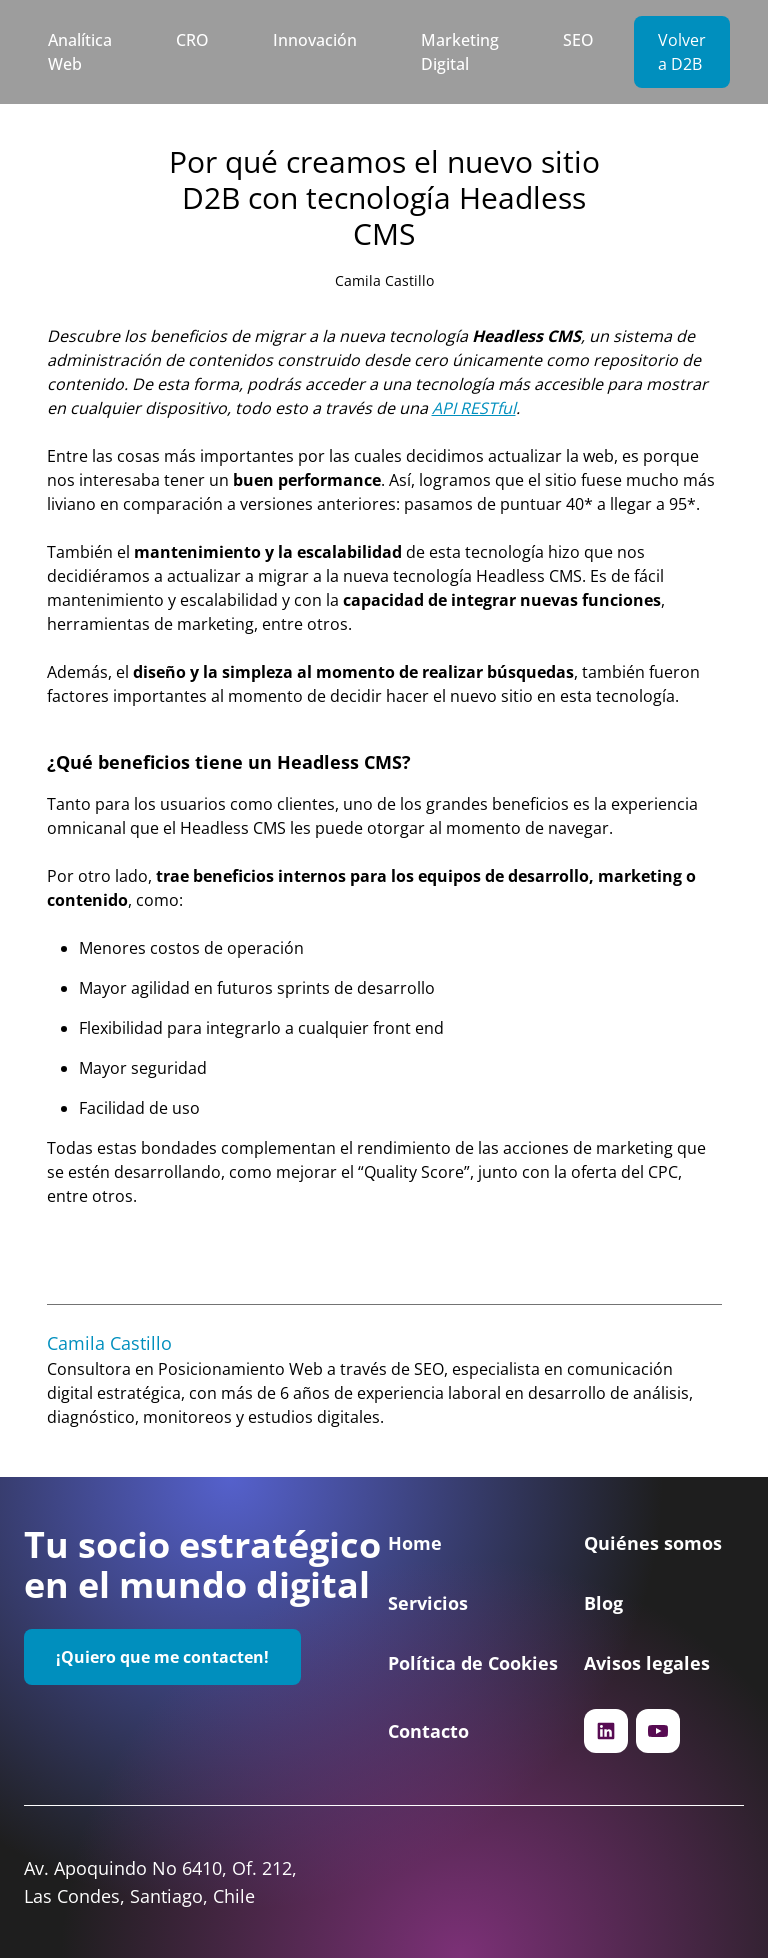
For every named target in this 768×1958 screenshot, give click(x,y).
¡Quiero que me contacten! (162, 1657)
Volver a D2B (682, 52)
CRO (192, 40)
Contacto (428, 1731)
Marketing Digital (460, 52)
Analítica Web (80, 52)
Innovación (315, 40)
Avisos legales (647, 1663)
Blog (603, 1603)
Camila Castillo (384, 280)
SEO (578, 40)
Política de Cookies (473, 1663)
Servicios (428, 1603)
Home (415, 1543)
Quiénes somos (653, 1543)
